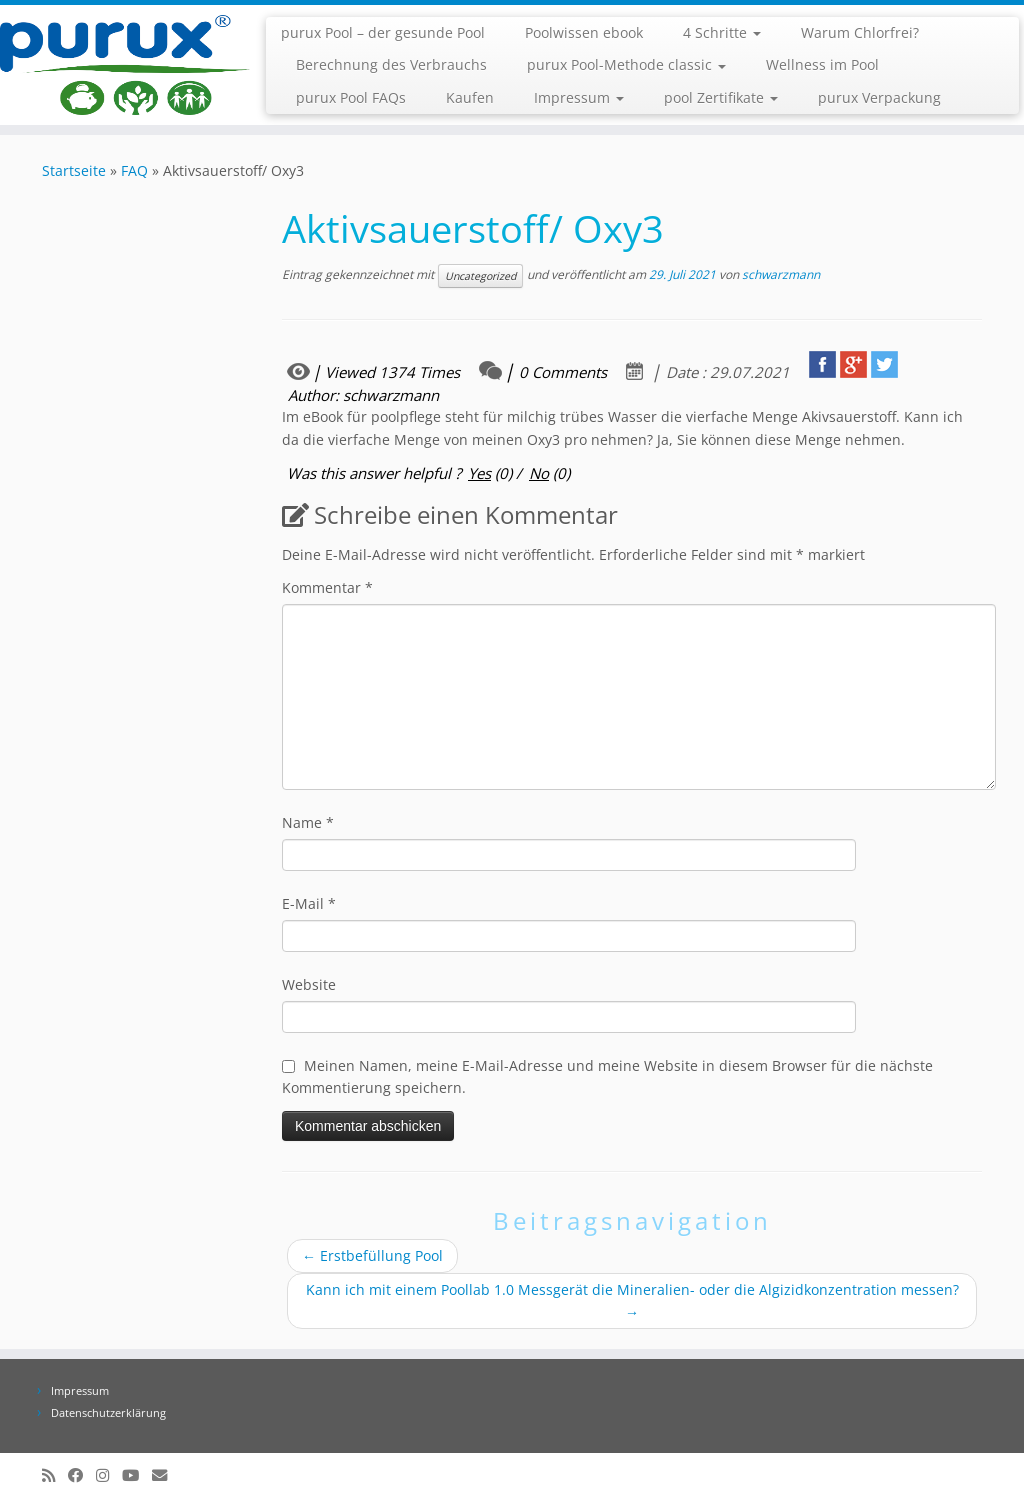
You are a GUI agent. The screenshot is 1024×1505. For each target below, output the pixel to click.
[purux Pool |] (120, 65)
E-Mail (309, 903)
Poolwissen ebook (584, 32)
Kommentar (327, 587)
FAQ (134, 170)
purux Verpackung (879, 97)
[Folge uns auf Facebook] (82, 1475)
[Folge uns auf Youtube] (137, 1475)
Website (309, 984)
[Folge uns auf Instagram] (109, 1475)
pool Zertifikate (721, 97)
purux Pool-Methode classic (626, 64)
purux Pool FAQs (351, 97)
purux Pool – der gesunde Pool (383, 32)
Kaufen (470, 97)
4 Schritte (722, 32)
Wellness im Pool (822, 64)
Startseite (74, 170)
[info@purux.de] (166, 1475)
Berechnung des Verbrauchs (391, 64)
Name (308, 822)
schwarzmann (781, 274)
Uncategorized (480, 276)
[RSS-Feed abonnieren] (55, 1475)
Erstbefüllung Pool (372, 1255)
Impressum (579, 97)
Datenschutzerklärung (108, 1412)
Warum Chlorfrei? (860, 32)
